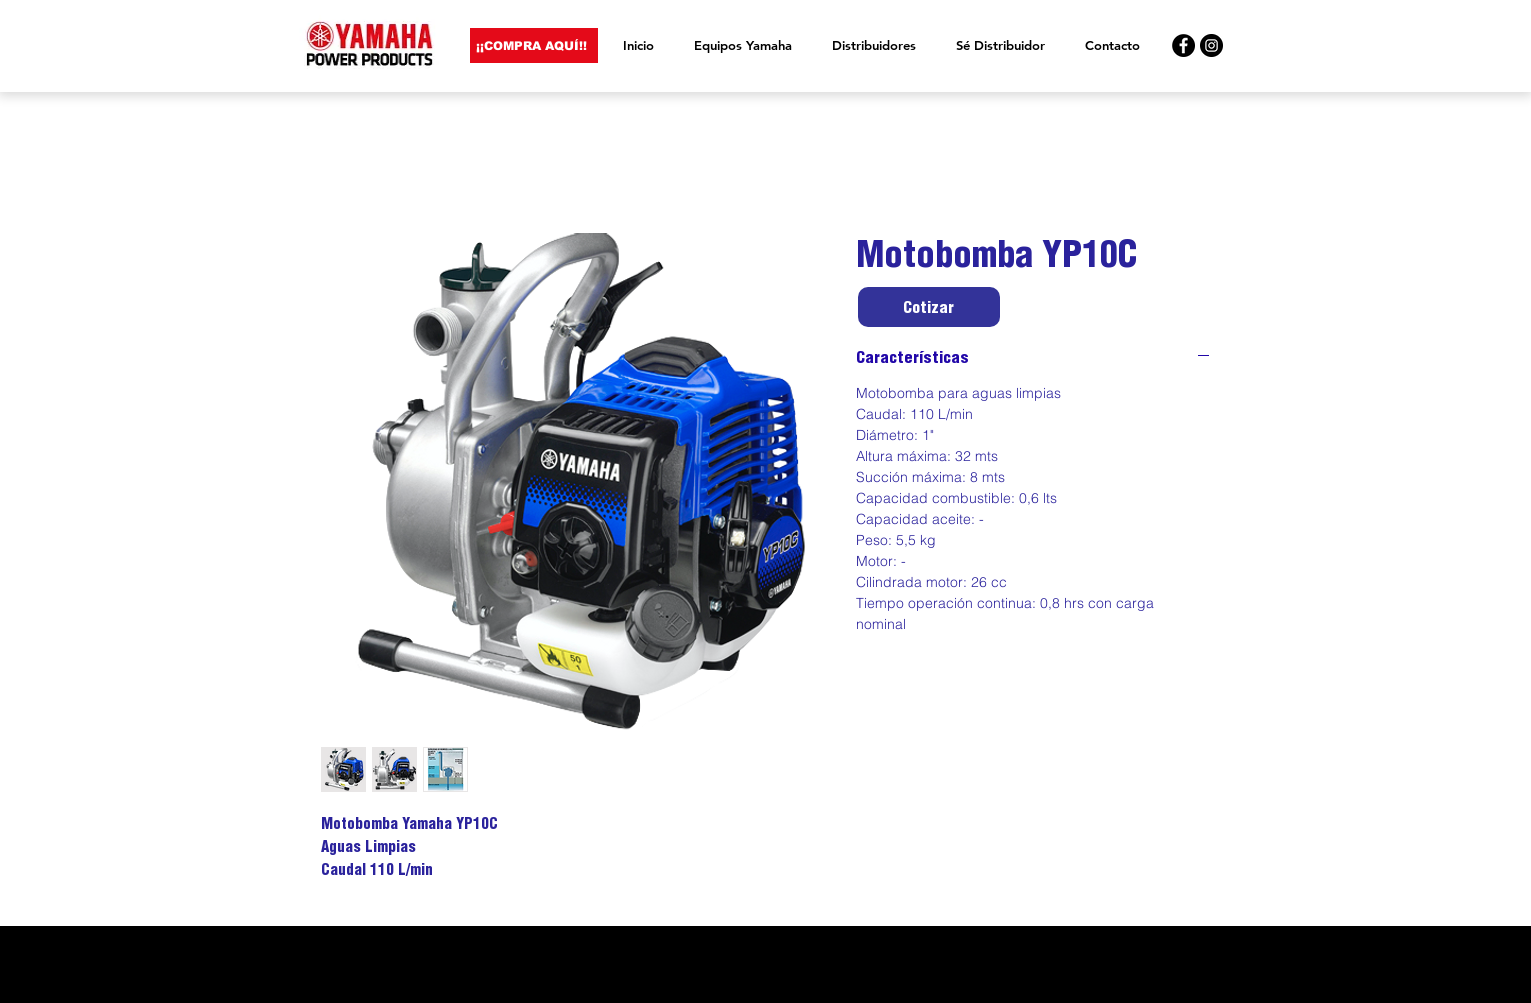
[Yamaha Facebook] (1183, 45)
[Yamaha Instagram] (1211, 45)
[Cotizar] (929, 307)
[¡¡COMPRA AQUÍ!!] (534, 45)
